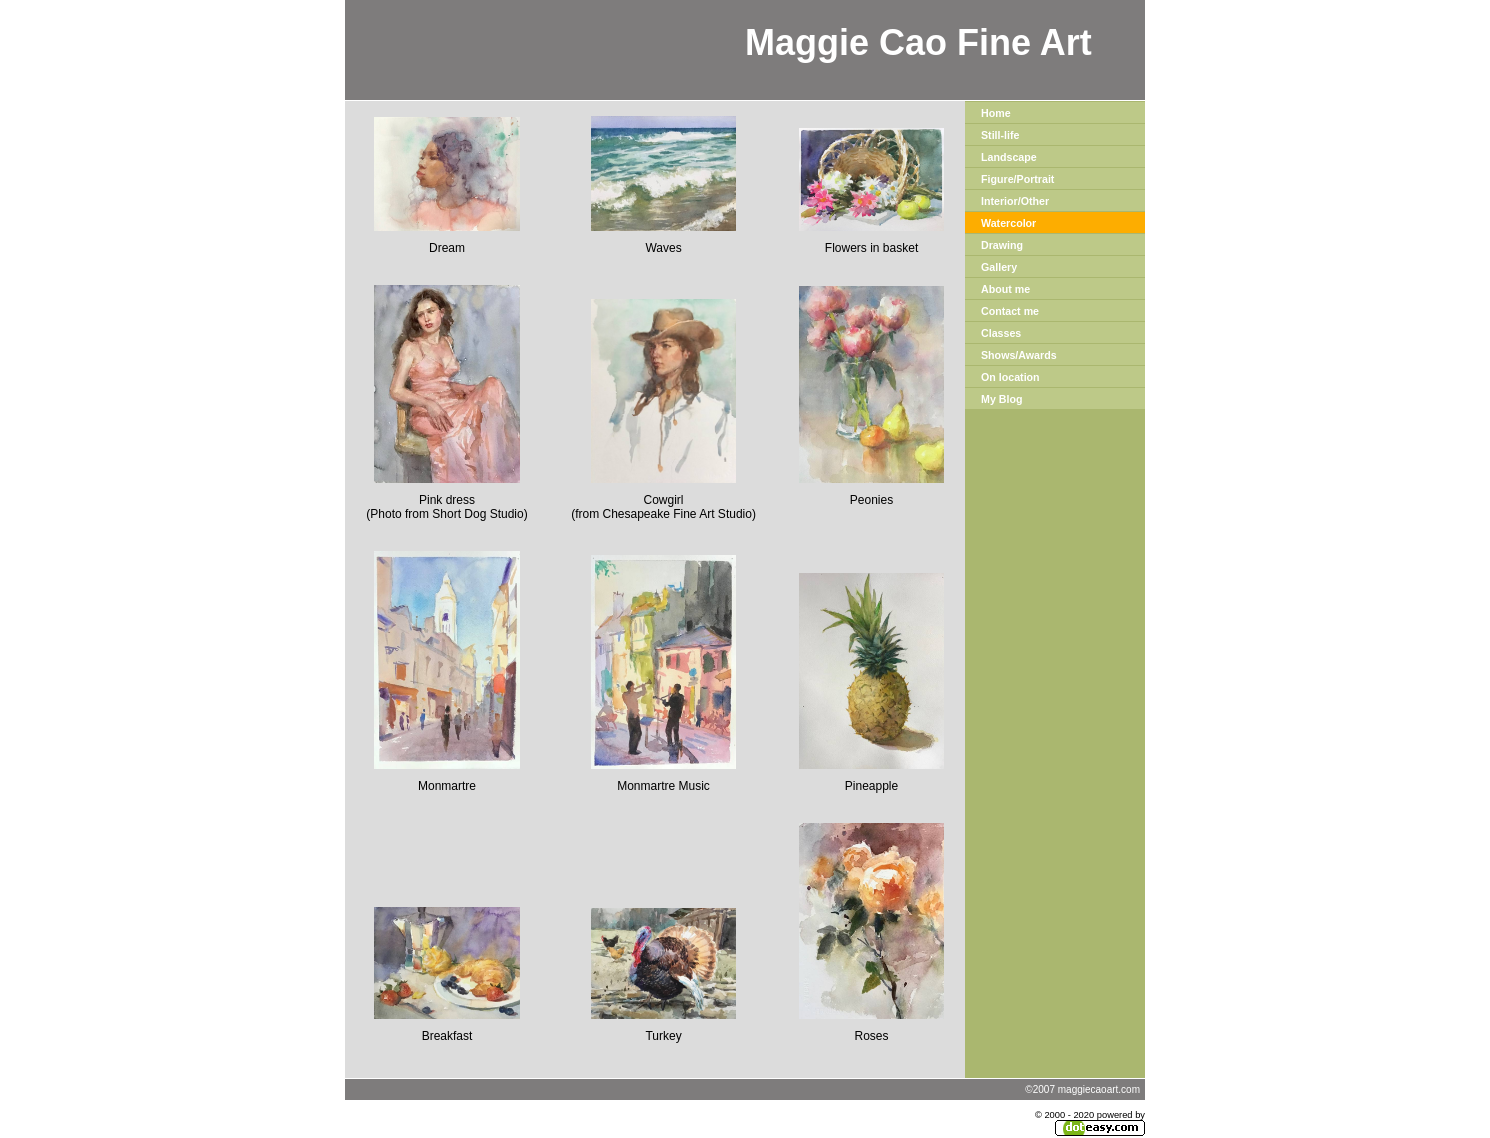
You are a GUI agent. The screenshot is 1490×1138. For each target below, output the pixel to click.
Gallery (999, 267)
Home (996, 113)
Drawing (1002, 245)
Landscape (1009, 157)
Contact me (1010, 311)
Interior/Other (1015, 201)
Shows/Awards (1019, 355)
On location (1010, 377)
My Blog (1001, 399)
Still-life (1000, 135)
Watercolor (1008, 223)
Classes (1001, 333)
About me (1005, 289)
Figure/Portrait (1017, 179)
